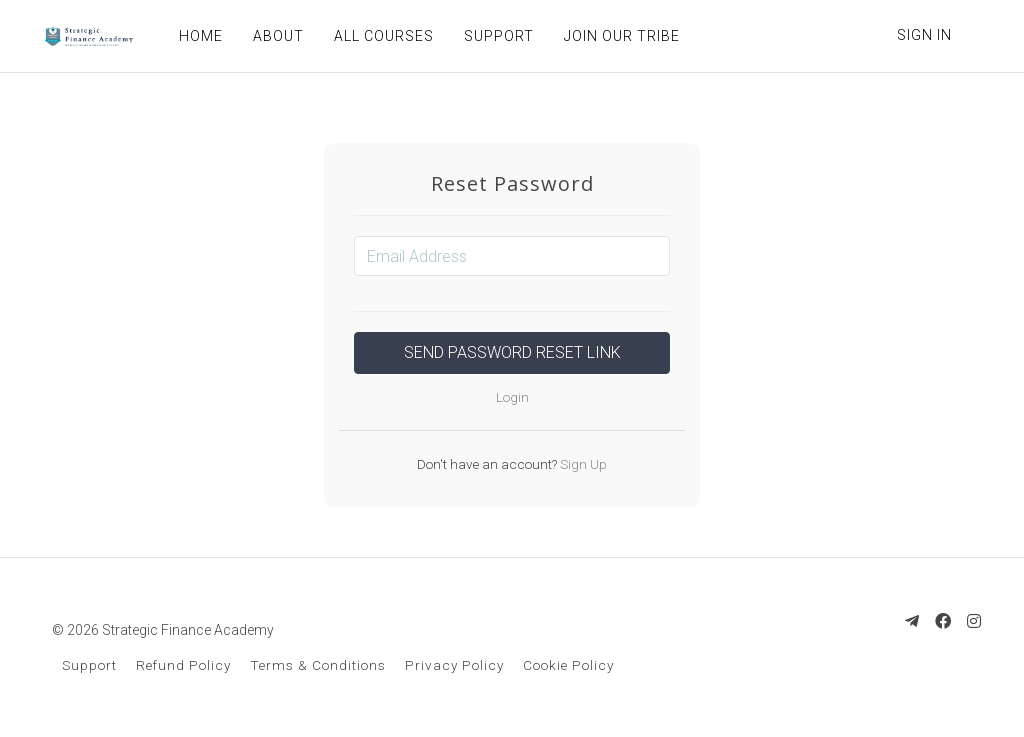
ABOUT (275, 36)
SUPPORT (496, 36)
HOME (198, 36)
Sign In (924, 35)
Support (89, 665)
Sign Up (582, 464)
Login (512, 397)
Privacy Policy (454, 665)
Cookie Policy (568, 665)
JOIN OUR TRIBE (619, 36)
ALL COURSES (381, 36)
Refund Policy (183, 665)
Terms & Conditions (318, 665)
